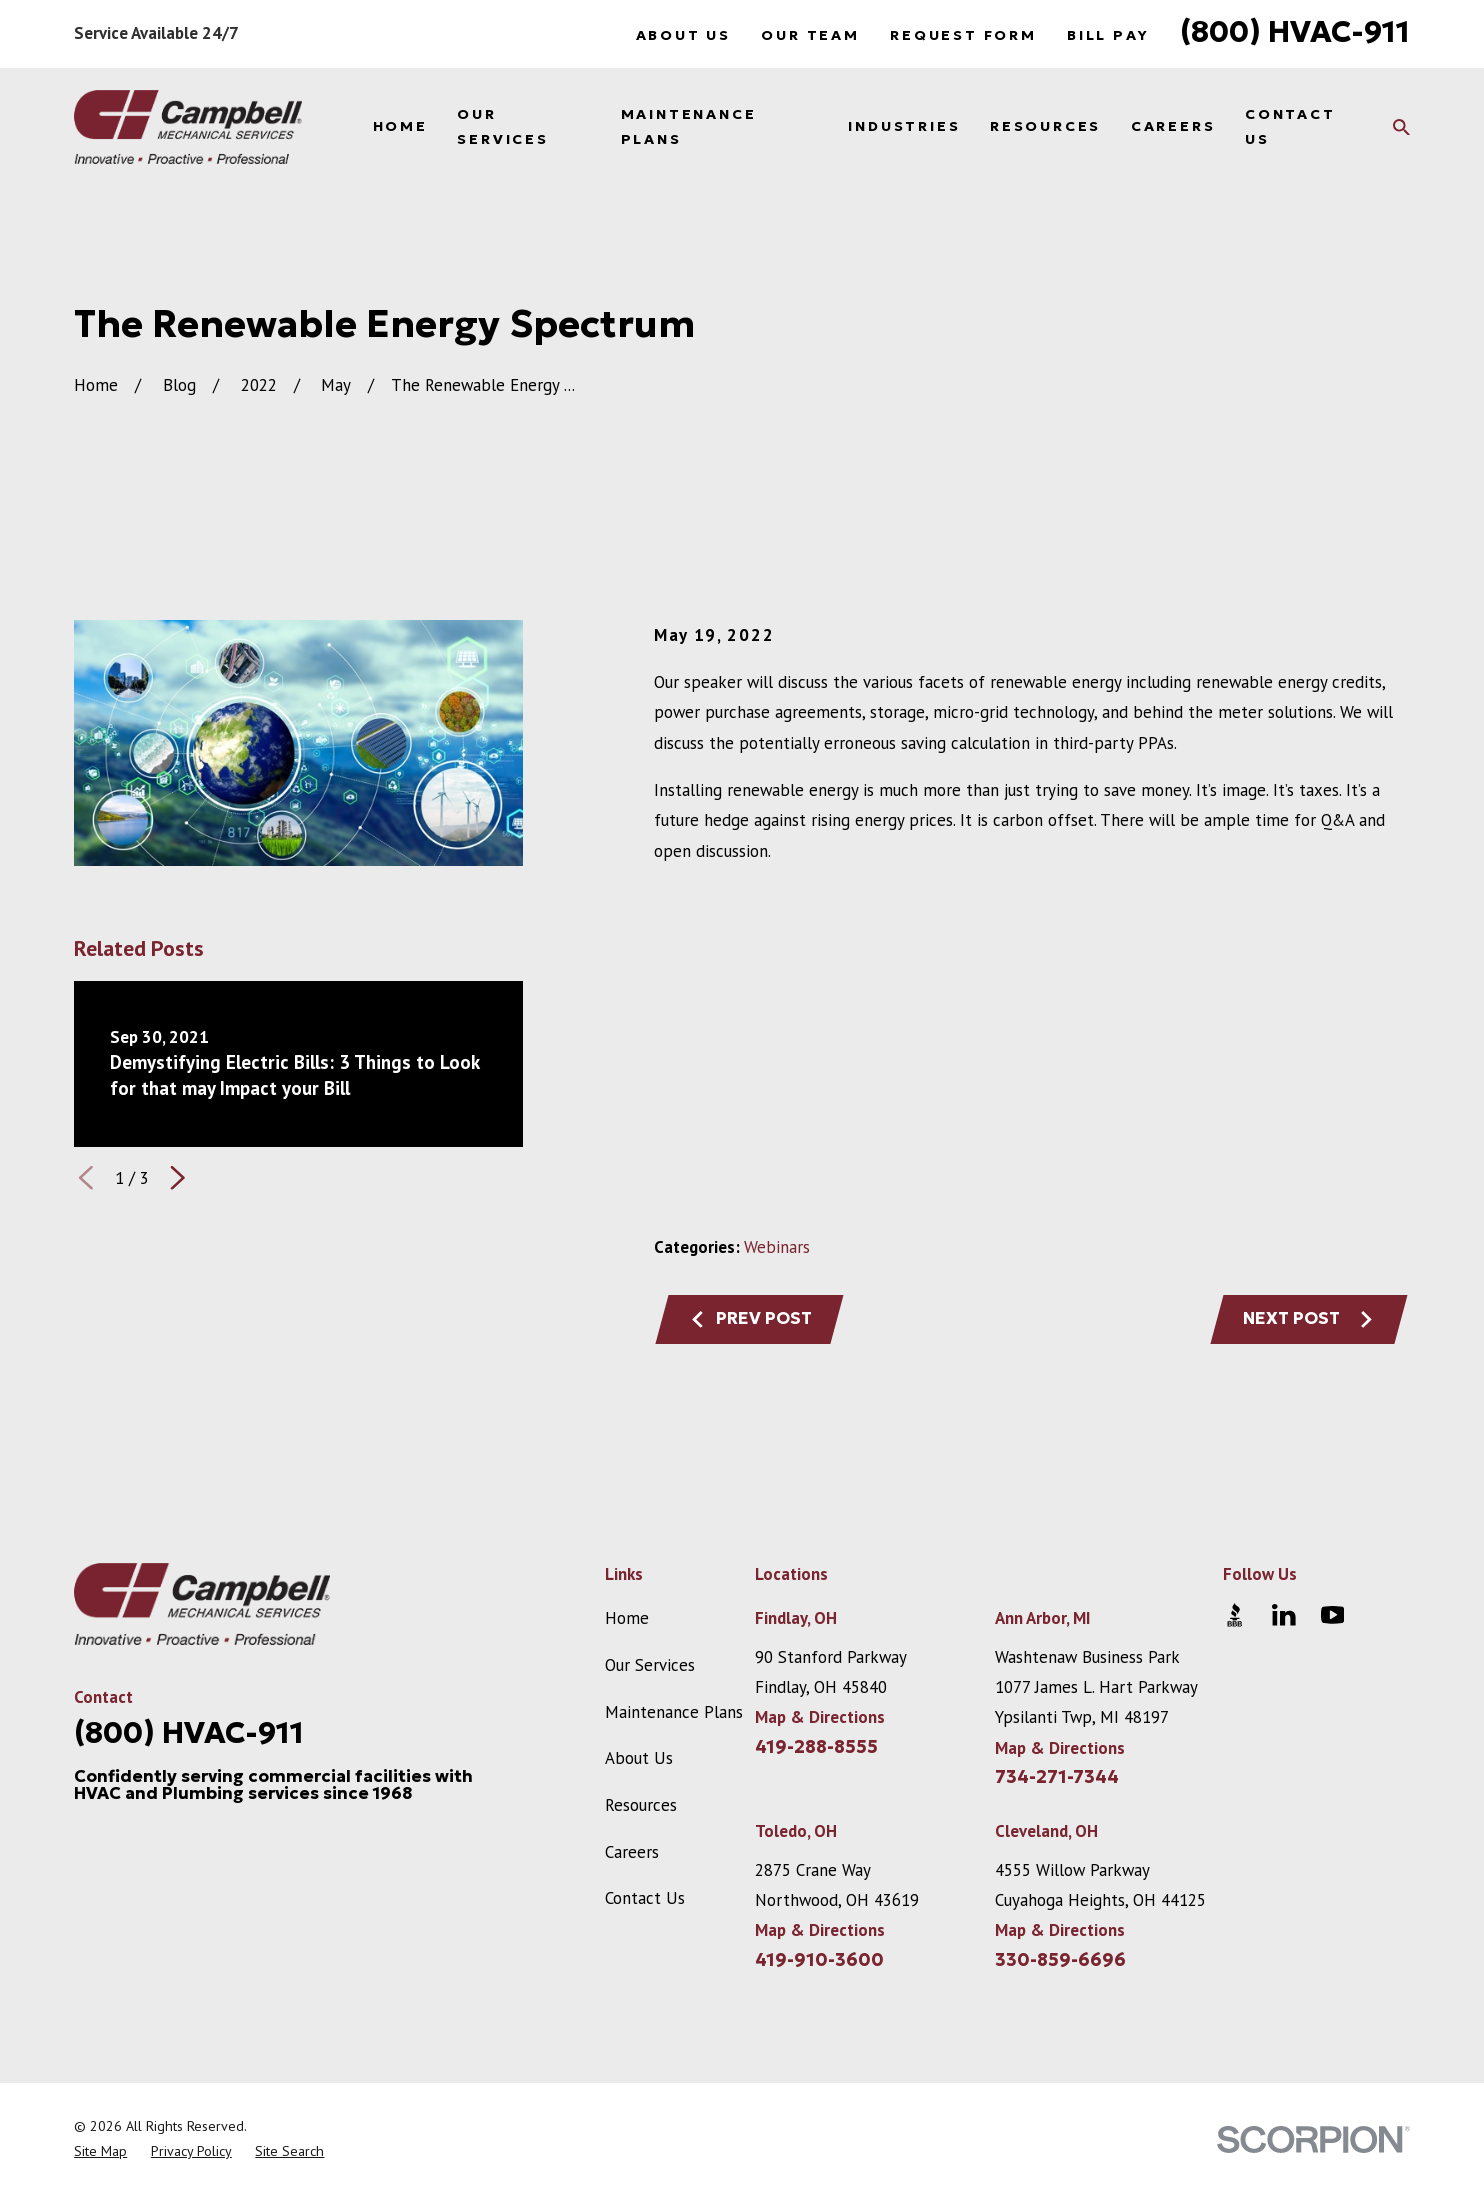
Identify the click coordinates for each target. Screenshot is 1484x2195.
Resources (641, 1805)
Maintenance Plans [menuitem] (689, 126)
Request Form (963, 35)
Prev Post (750, 1318)
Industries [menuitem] (904, 126)
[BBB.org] (1235, 1615)
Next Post (1309, 1318)
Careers (632, 1852)
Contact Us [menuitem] (1290, 126)
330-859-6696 (1060, 1960)
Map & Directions (820, 1717)
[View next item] (178, 1178)
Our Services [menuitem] (502, 126)
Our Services (650, 1665)
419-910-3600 (819, 1960)
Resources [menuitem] (1045, 126)
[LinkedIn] (1284, 1615)
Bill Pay (1108, 35)
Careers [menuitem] (1173, 126)
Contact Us (645, 1898)
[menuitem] (100, 2151)
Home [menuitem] (400, 126)
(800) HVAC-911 (1295, 31)
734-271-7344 (1057, 1777)
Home (627, 1618)
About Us (683, 35)
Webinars (777, 1247)
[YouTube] (1333, 1615)
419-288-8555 (816, 1747)
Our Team (810, 35)
